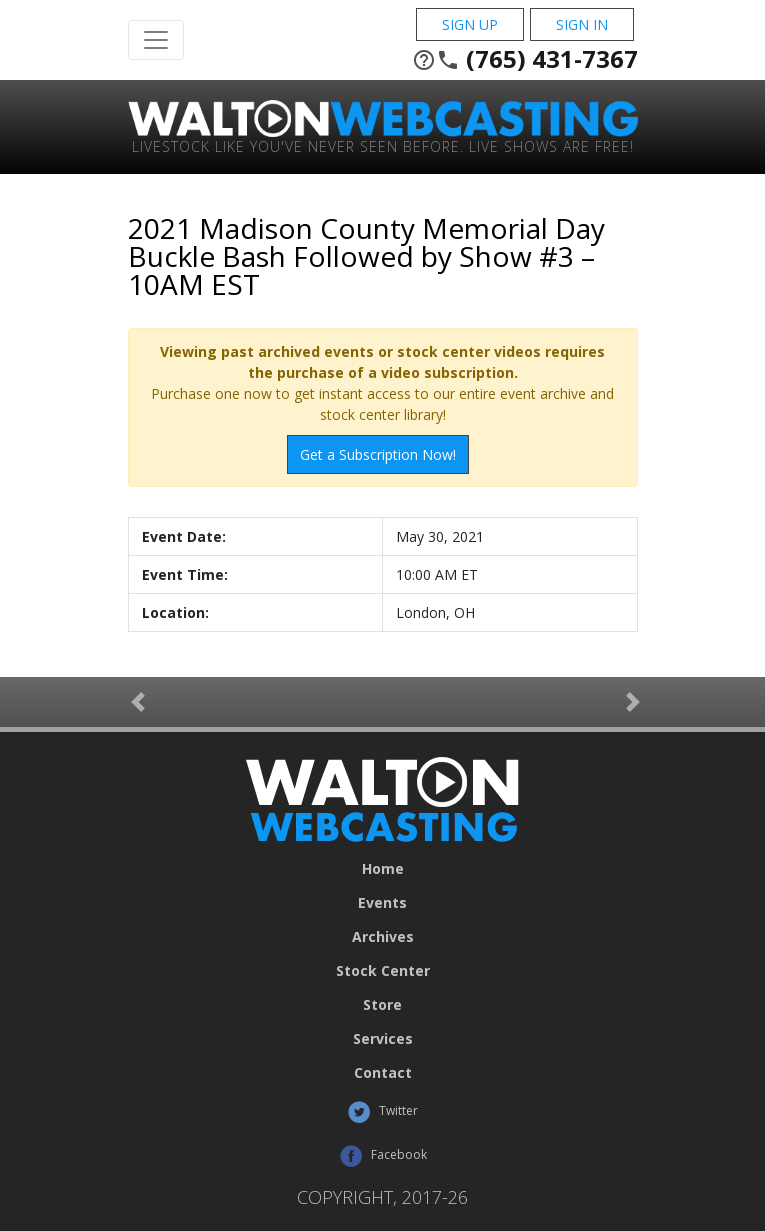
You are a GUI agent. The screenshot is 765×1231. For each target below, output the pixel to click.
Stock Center (383, 971)
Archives (383, 937)
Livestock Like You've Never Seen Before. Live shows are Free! (383, 145)
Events (382, 903)
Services (383, 1039)
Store (382, 1005)
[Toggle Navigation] (156, 40)
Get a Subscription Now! (378, 454)
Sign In (582, 24)
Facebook (383, 1156)
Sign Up (470, 24)
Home (383, 869)
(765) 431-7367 (525, 59)
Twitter (382, 1112)
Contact (383, 1073)
